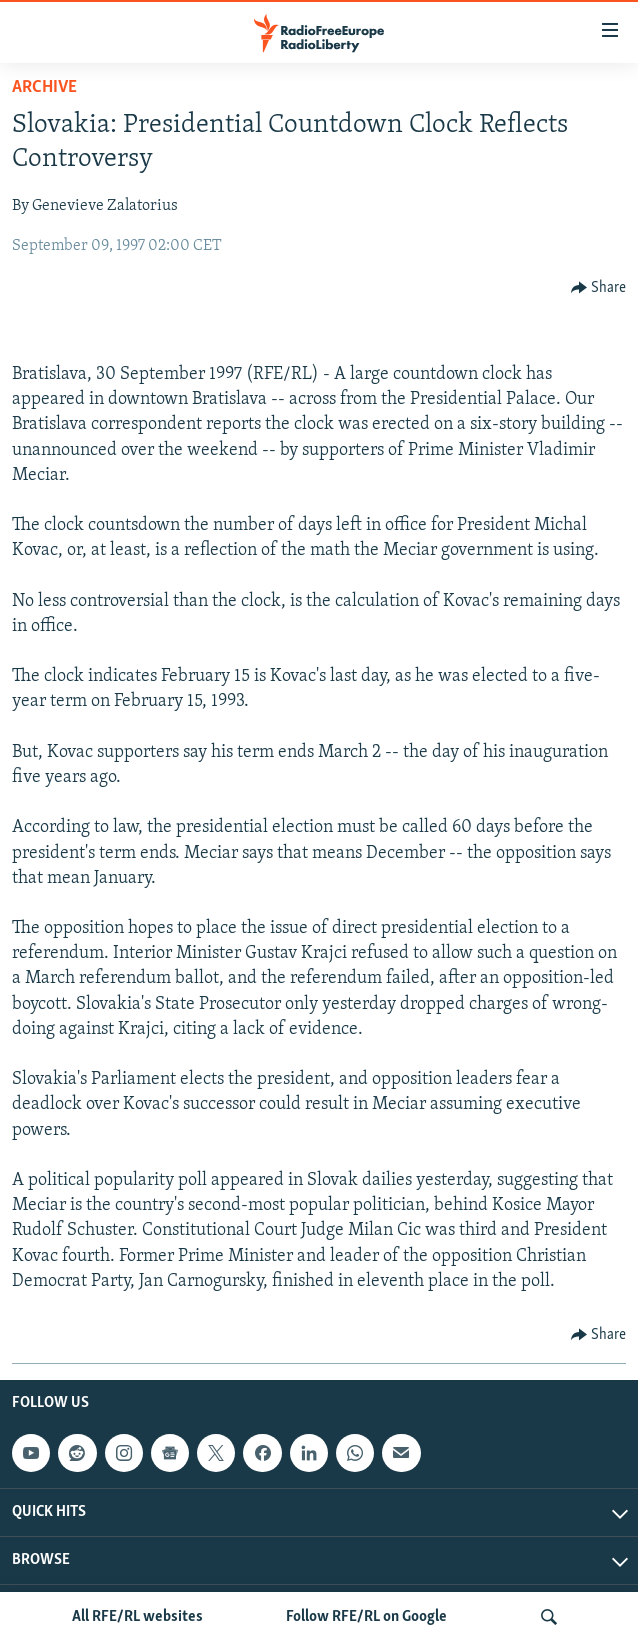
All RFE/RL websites (137, 1617)
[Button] (599, 288)
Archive (44, 87)
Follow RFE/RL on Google (366, 1617)
